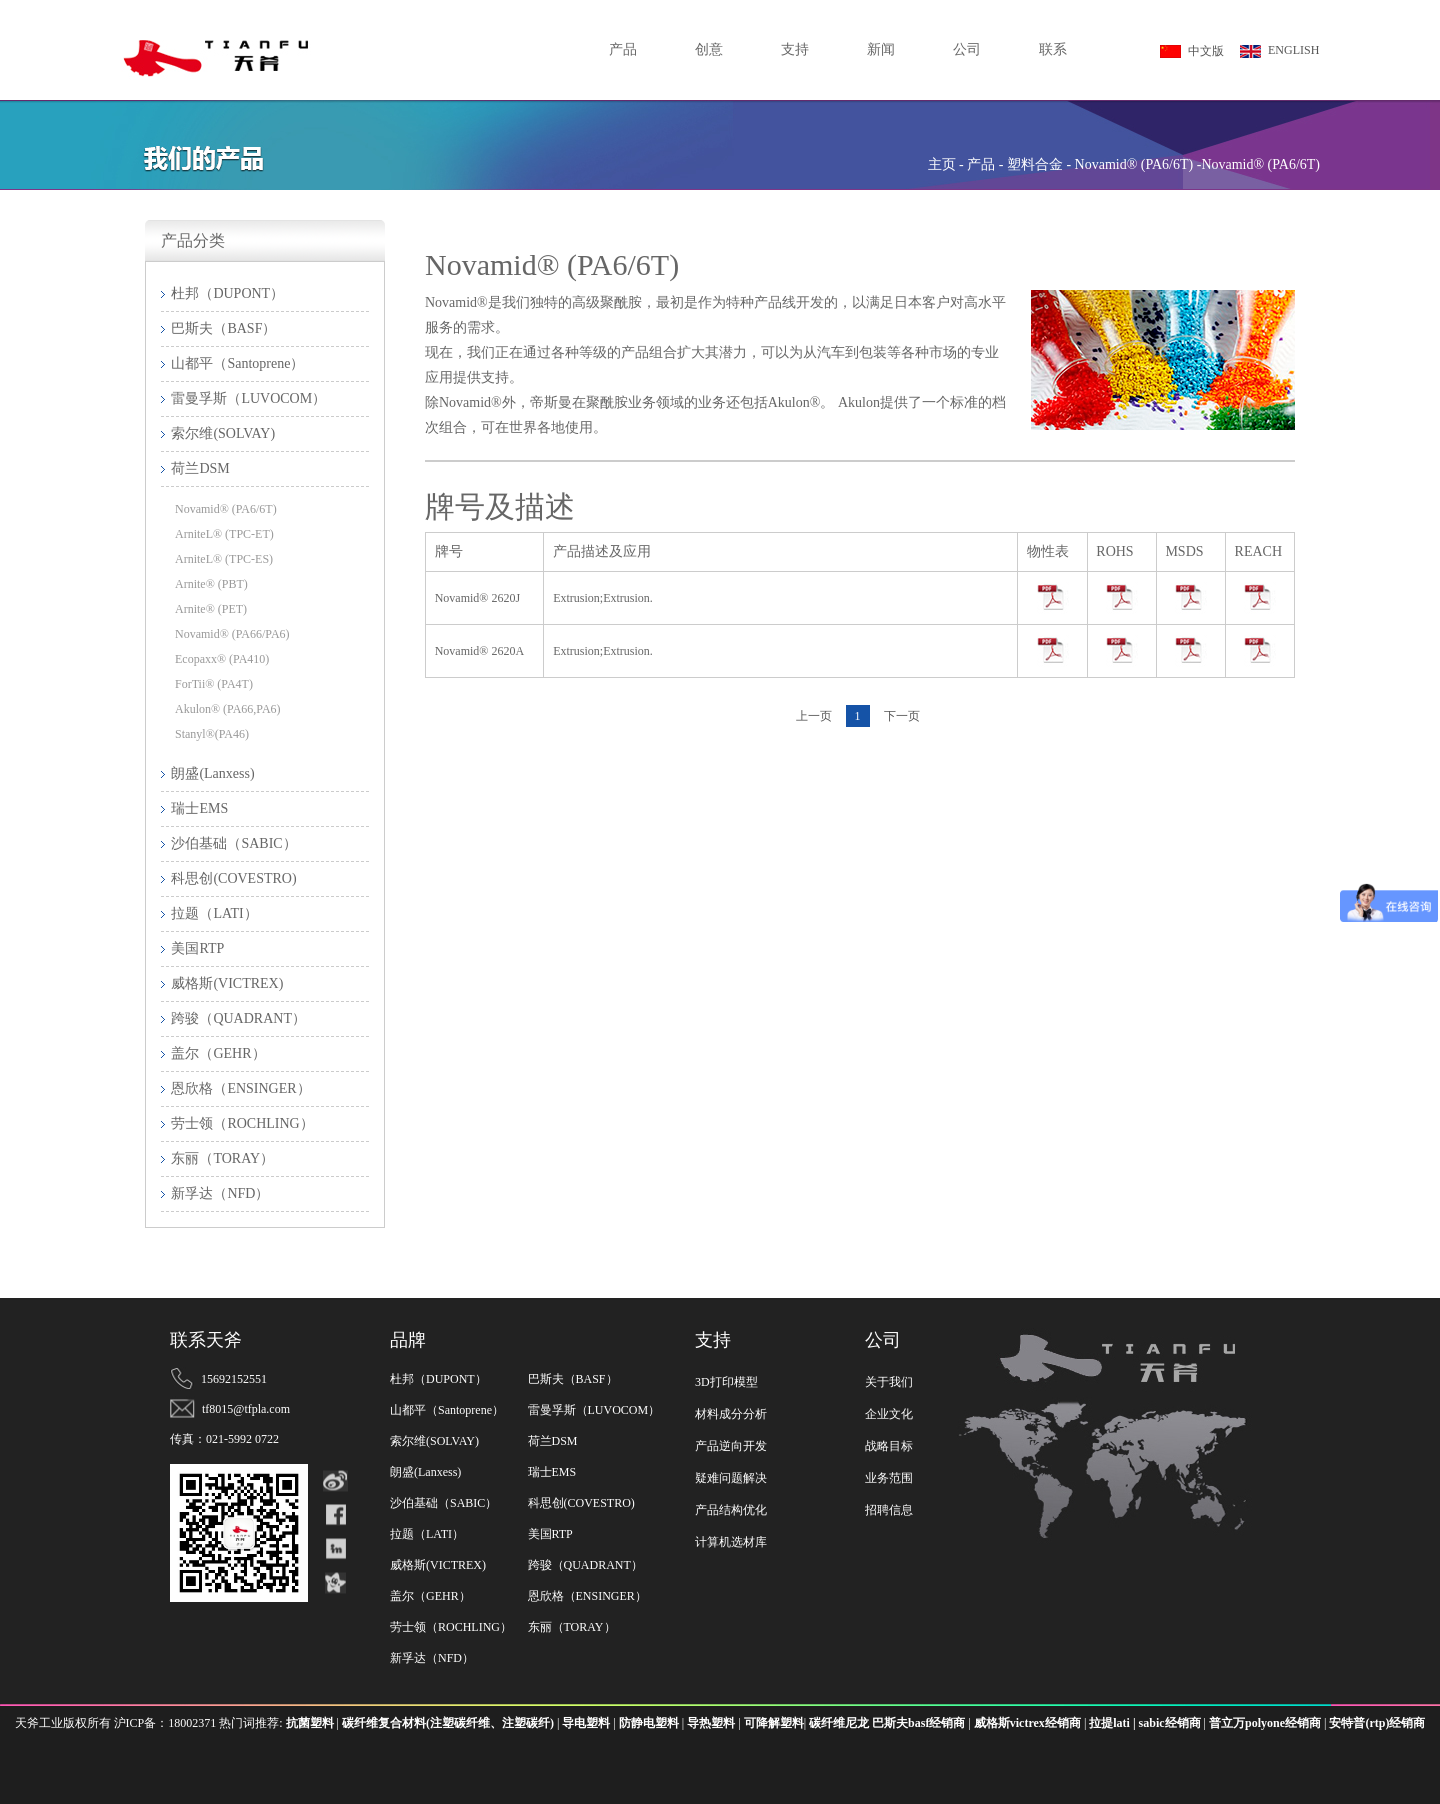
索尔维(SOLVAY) (434, 1441)
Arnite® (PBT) (211, 584)
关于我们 (889, 1382)
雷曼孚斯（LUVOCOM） (594, 1410)
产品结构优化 (731, 1510)
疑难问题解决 (731, 1478)
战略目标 (889, 1446)
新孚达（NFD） (432, 1658)
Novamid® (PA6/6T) (226, 509)
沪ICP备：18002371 (167, 1723)
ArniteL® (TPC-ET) (224, 534)
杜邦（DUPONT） (438, 1379)
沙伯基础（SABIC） (443, 1503)
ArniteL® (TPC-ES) (224, 559)
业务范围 (889, 1478)
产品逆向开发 (731, 1446)
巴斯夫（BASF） (573, 1379)
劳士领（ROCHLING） (451, 1627)
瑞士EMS (552, 1472)
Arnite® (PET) (211, 609)
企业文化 (889, 1414)
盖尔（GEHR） (430, 1596)
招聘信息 (889, 1510)
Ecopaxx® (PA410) (222, 659)
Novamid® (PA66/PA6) (232, 634)
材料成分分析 (731, 1414)
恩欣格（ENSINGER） (587, 1596)
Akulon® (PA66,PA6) (228, 709)
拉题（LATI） (427, 1534)
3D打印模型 (726, 1382)
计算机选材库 (731, 1542)
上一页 (814, 716)
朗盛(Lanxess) (425, 1472)
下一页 (902, 716)
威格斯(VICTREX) (438, 1565)
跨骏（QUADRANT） (585, 1565)
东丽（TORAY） (572, 1627)
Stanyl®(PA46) (212, 734)
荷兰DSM (553, 1441)
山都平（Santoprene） (447, 1410)
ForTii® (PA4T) (214, 684)
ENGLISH (1279, 50)
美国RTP (550, 1534)
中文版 (1192, 51)
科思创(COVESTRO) (581, 1503)
